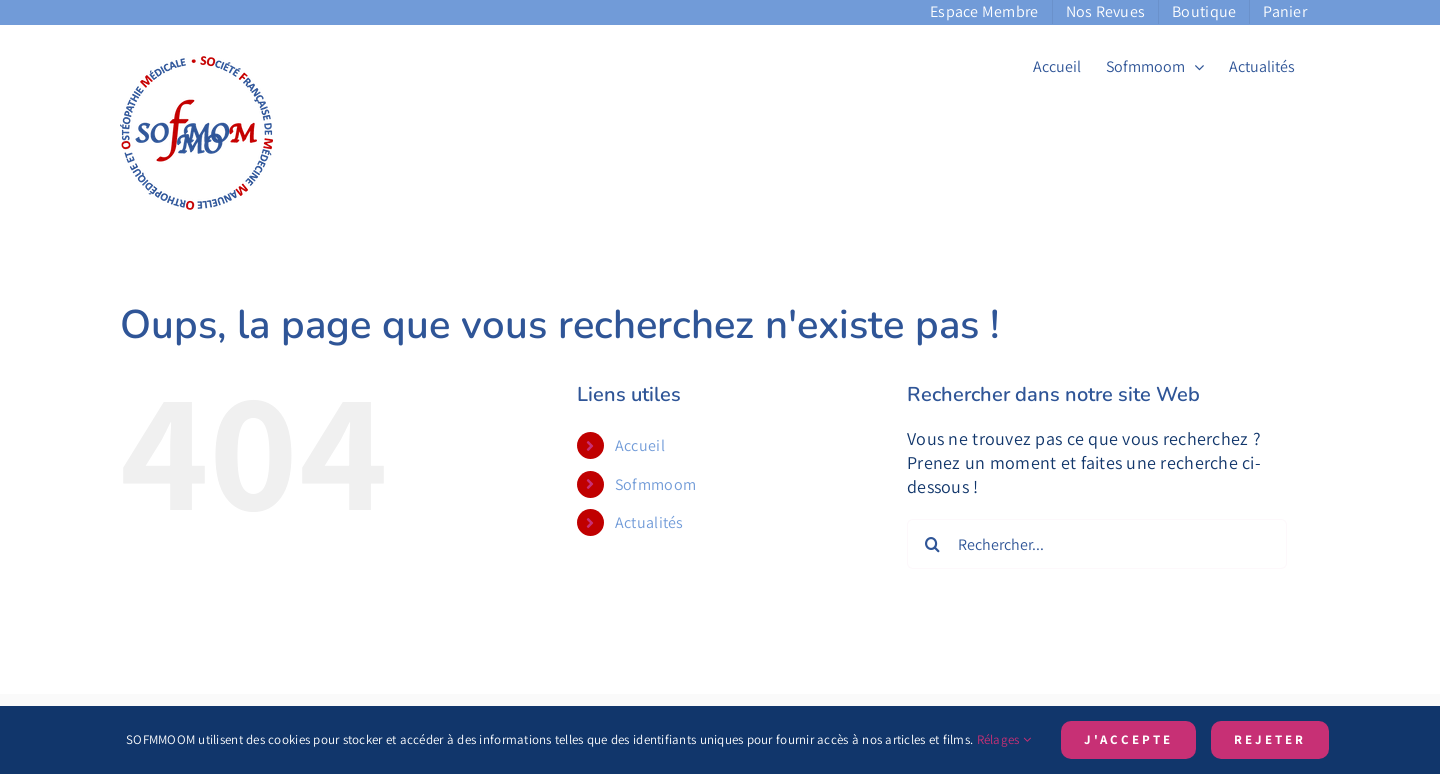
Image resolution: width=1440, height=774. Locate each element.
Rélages (1004, 739)
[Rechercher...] (1097, 544)
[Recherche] (932, 544)
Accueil (640, 445)
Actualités (649, 522)
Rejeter (1270, 739)
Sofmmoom (655, 484)
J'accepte (1128, 739)
